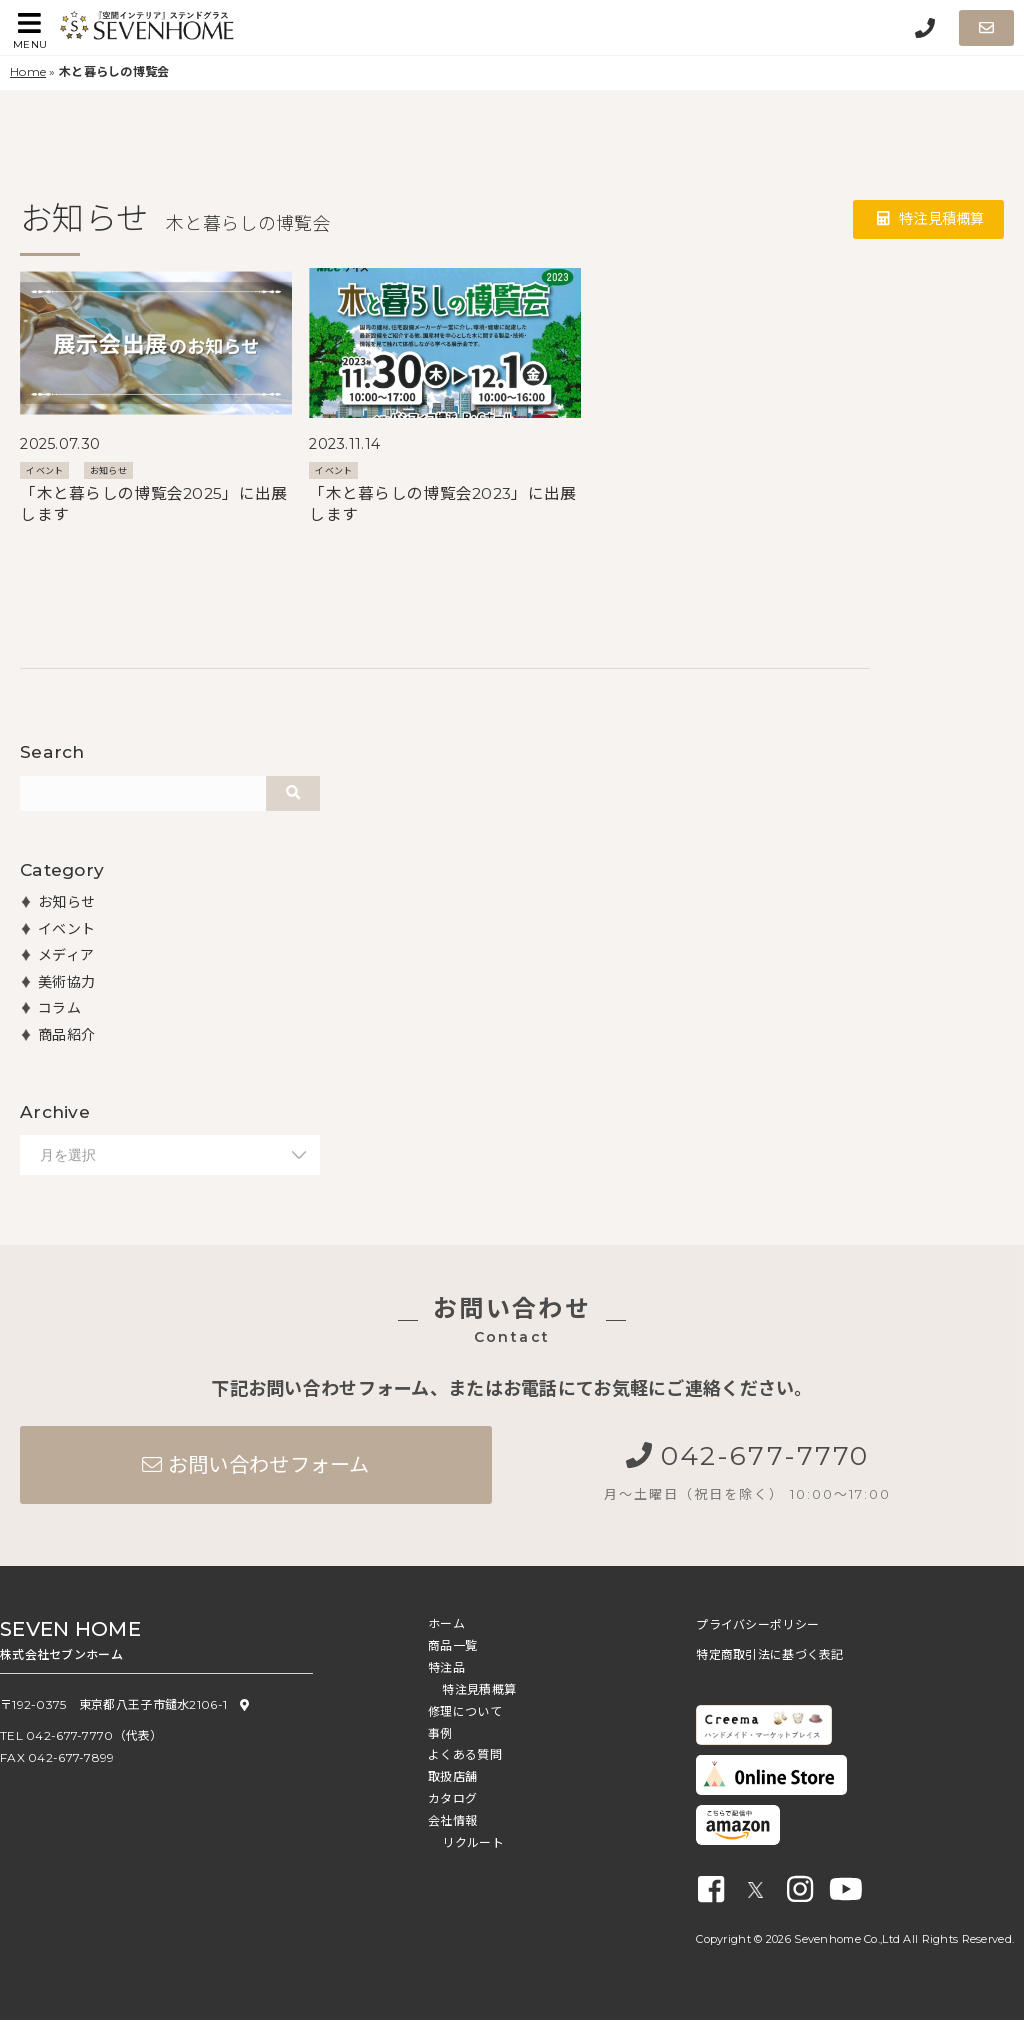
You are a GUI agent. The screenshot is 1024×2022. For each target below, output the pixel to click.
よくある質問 (465, 1756)
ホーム (446, 1625)
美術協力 (66, 982)
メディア (66, 955)
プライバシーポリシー (757, 1626)
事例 (440, 1735)
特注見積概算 (930, 220)
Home (28, 71)
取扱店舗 (452, 1778)
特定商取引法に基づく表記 (769, 1656)
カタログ (452, 1800)
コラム (59, 1008)
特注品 (446, 1669)
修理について (465, 1713)
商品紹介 (66, 1035)
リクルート (472, 1844)
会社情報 (452, 1822)
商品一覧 (452, 1647)
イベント (44, 470)
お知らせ (108, 470)
